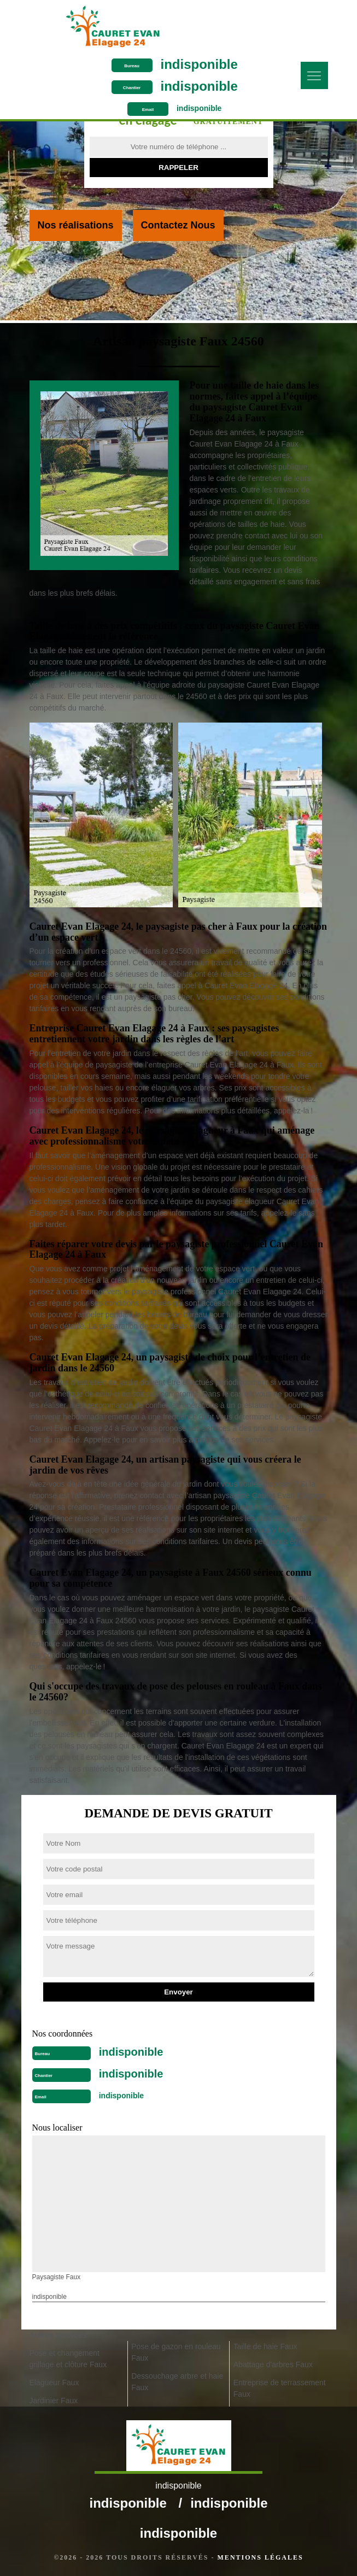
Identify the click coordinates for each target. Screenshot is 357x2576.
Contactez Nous (178, 225)
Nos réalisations (76, 225)
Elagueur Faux (54, 2382)
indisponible (199, 64)
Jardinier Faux (54, 2400)
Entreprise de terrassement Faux (279, 2388)
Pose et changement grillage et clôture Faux (68, 2359)
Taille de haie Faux (265, 2346)
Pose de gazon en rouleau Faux (175, 2352)
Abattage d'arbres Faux (273, 2364)
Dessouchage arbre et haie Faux (177, 2382)
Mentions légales (260, 2557)
